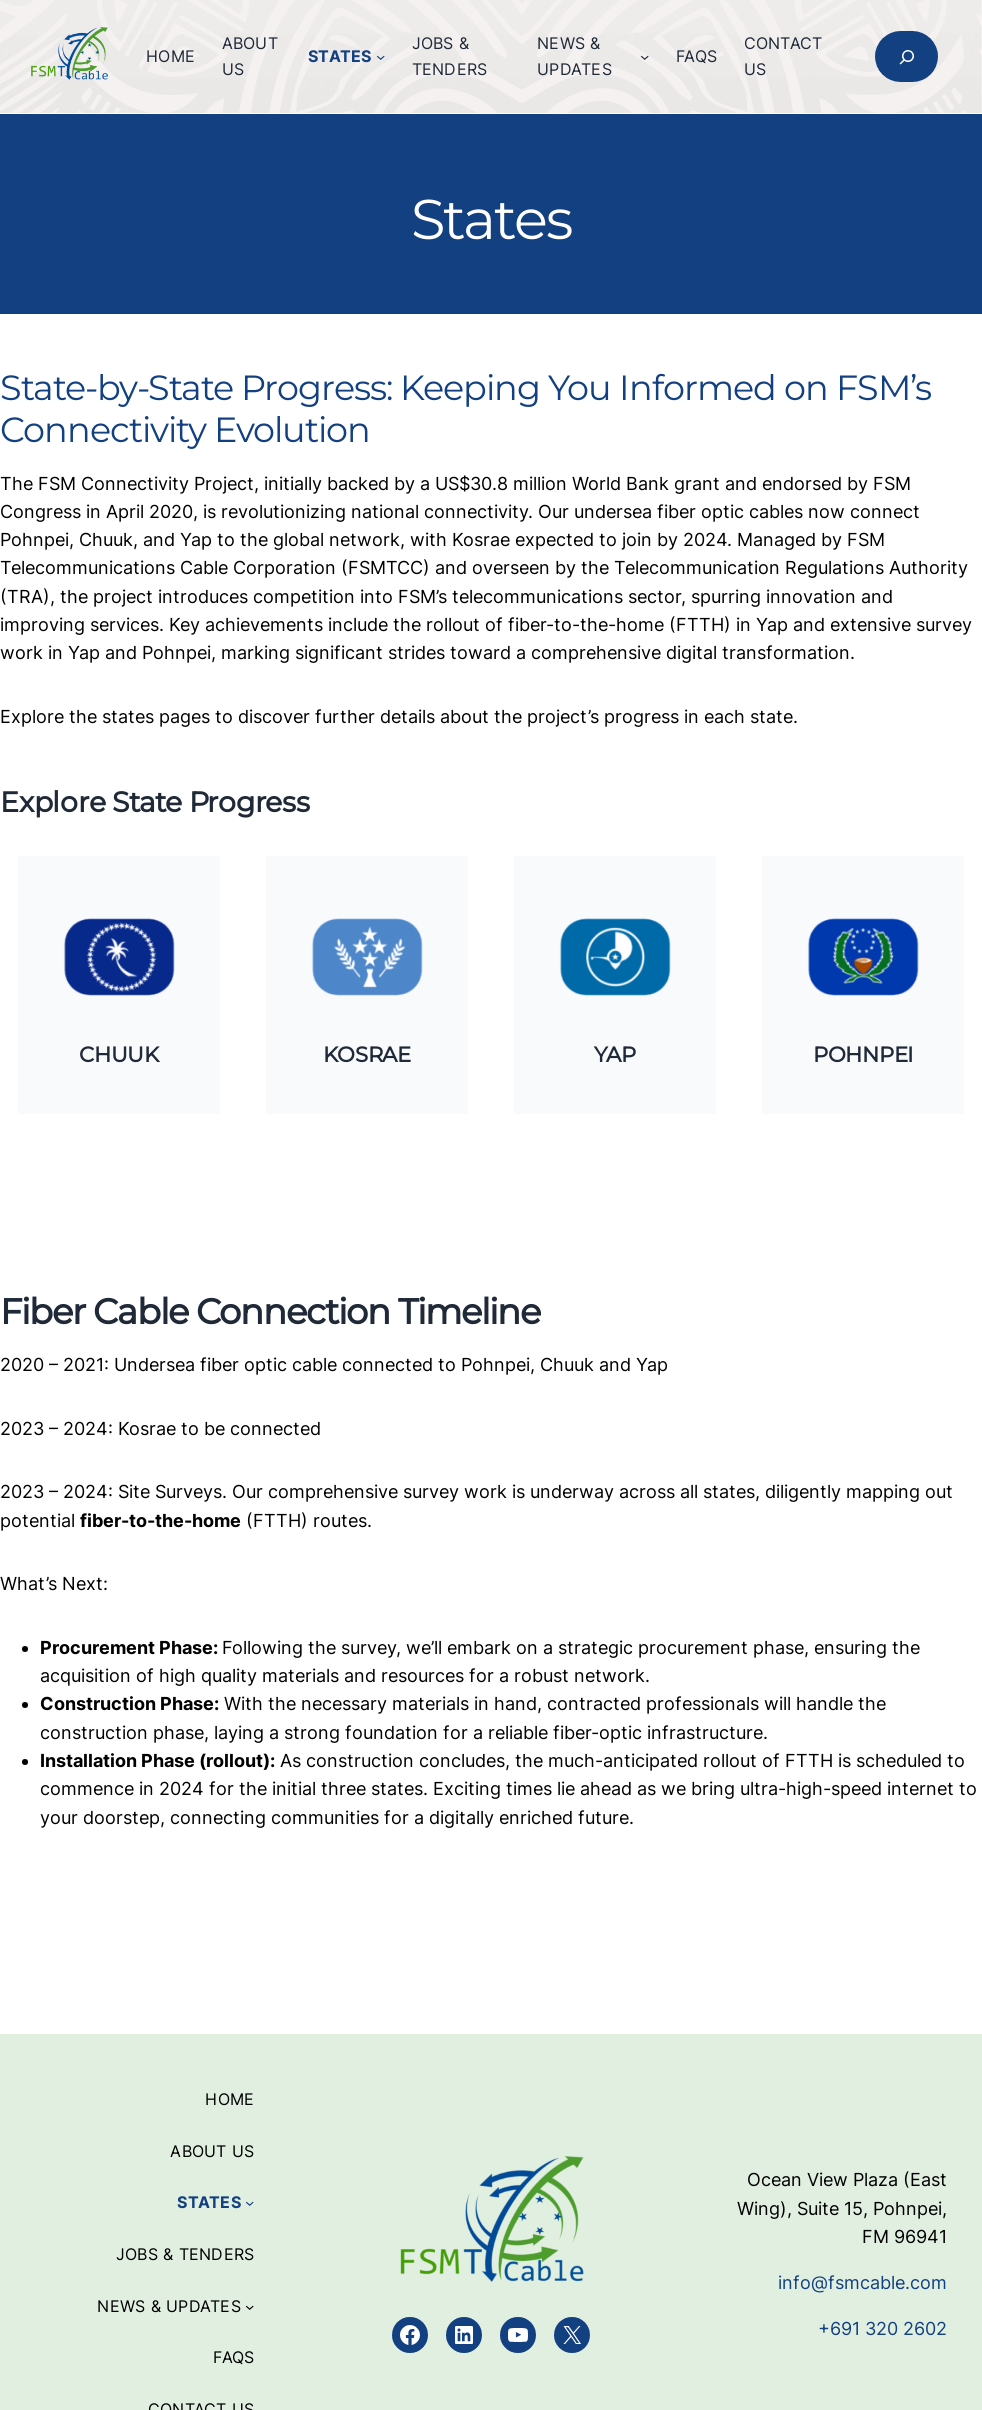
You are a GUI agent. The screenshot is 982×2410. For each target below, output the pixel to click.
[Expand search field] (906, 57)
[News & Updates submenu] (644, 56)
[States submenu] (380, 56)
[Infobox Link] (119, 984)
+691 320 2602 (882, 2327)
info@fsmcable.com (862, 2281)
